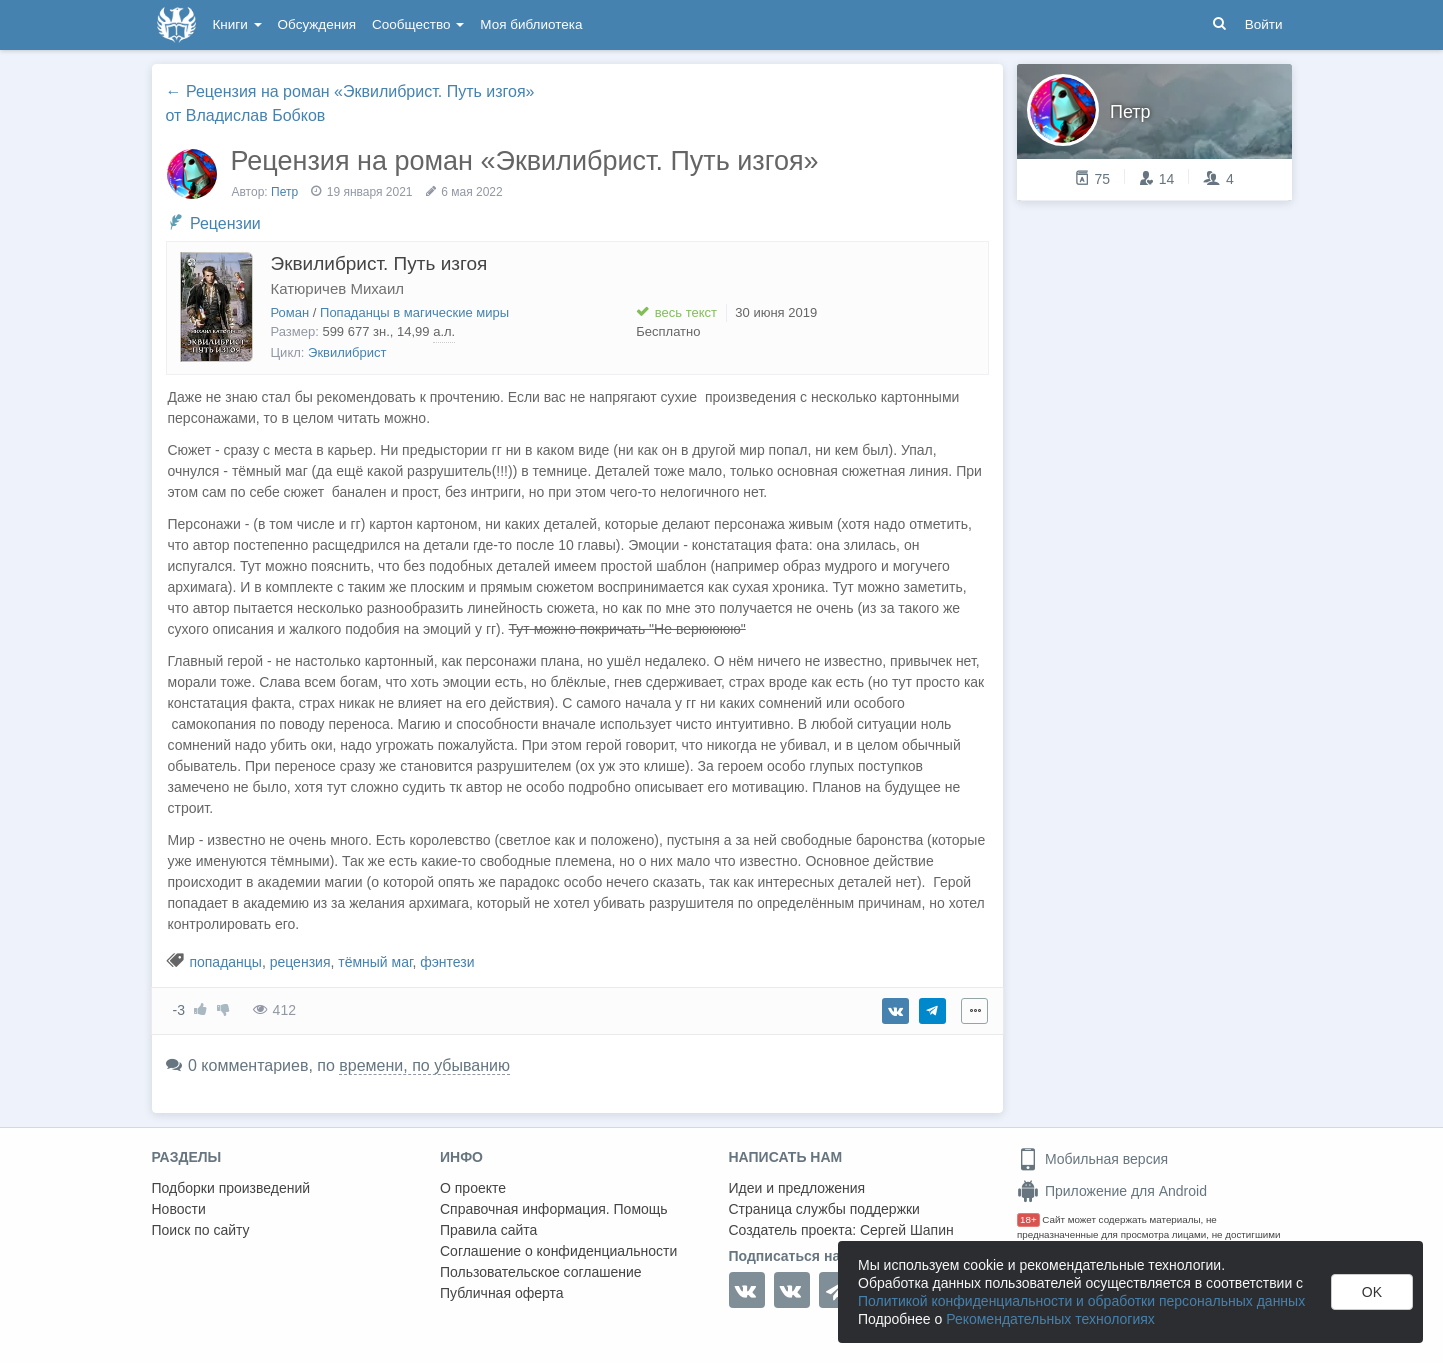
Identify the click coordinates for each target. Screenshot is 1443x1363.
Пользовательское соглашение (541, 1272)
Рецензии (225, 223)
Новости (179, 1209)
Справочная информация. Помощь (554, 1209)
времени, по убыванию (424, 1065)
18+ (1028, 1219)
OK (1372, 1292)
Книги (237, 24)
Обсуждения (317, 24)
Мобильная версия (1092, 1159)
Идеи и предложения (797, 1188)
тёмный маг (375, 962)
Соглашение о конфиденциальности (558, 1251)
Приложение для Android (1112, 1191)
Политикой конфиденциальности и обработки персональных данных (1081, 1301)
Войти (1264, 24)
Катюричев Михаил (338, 288)
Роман (290, 312)
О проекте (473, 1188)
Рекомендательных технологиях (1050, 1319)
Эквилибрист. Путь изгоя (379, 263)
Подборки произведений (231, 1188)
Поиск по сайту (201, 1230)
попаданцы (225, 962)
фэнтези (447, 962)
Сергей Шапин (907, 1230)
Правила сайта (488, 1230)
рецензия (300, 962)
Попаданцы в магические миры (414, 312)
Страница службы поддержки (824, 1209)
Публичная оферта (502, 1293)
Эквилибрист (347, 352)
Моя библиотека (531, 24)
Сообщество (418, 24)
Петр (284, 192)
